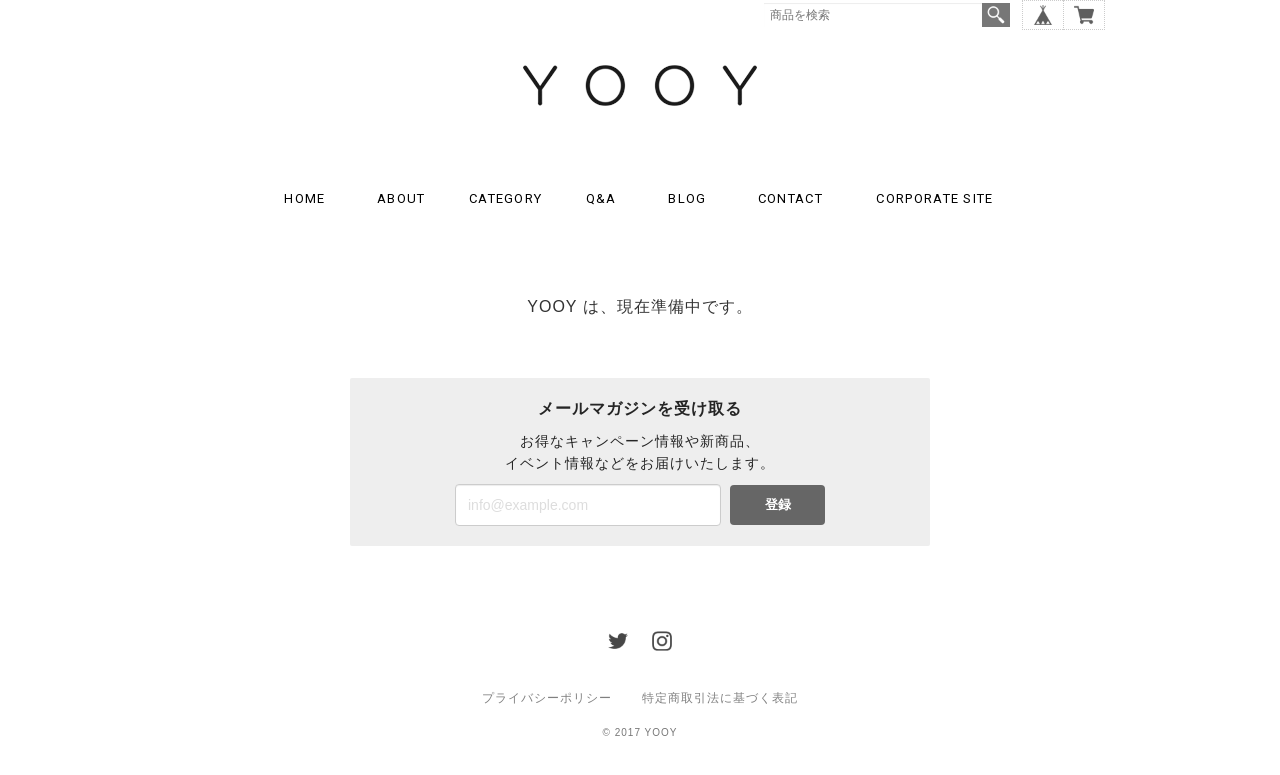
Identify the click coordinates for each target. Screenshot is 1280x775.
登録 (778, 504)
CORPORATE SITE (934, 198)
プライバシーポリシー (547, 698)
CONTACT (790, 198)
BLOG (687, 198)
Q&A (601, 198)
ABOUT (401, 198)
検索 (996, 15)
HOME (304, 198)
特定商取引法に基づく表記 (720, 698)
